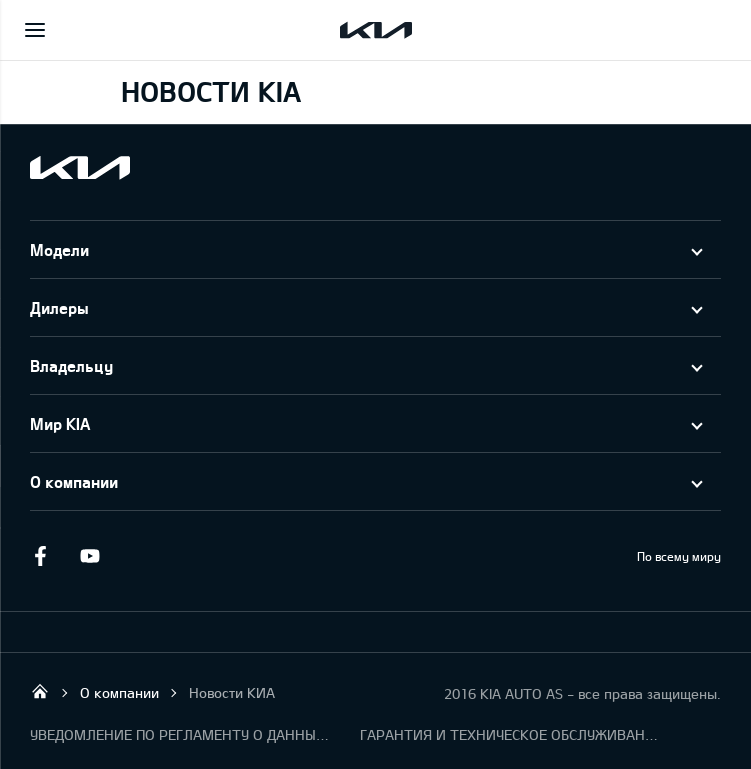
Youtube (90, 556)
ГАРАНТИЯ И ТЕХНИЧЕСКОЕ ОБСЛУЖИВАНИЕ (510, 734)
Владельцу (71, 365)
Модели (59, 249)
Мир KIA (60, 423)
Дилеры (59, 307)
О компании (74, 481)
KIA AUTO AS (40, 691)
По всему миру (679, 556)
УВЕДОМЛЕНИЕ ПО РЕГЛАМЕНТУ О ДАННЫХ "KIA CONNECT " (180, 734)
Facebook (40, 556)
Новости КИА (232, 692)
